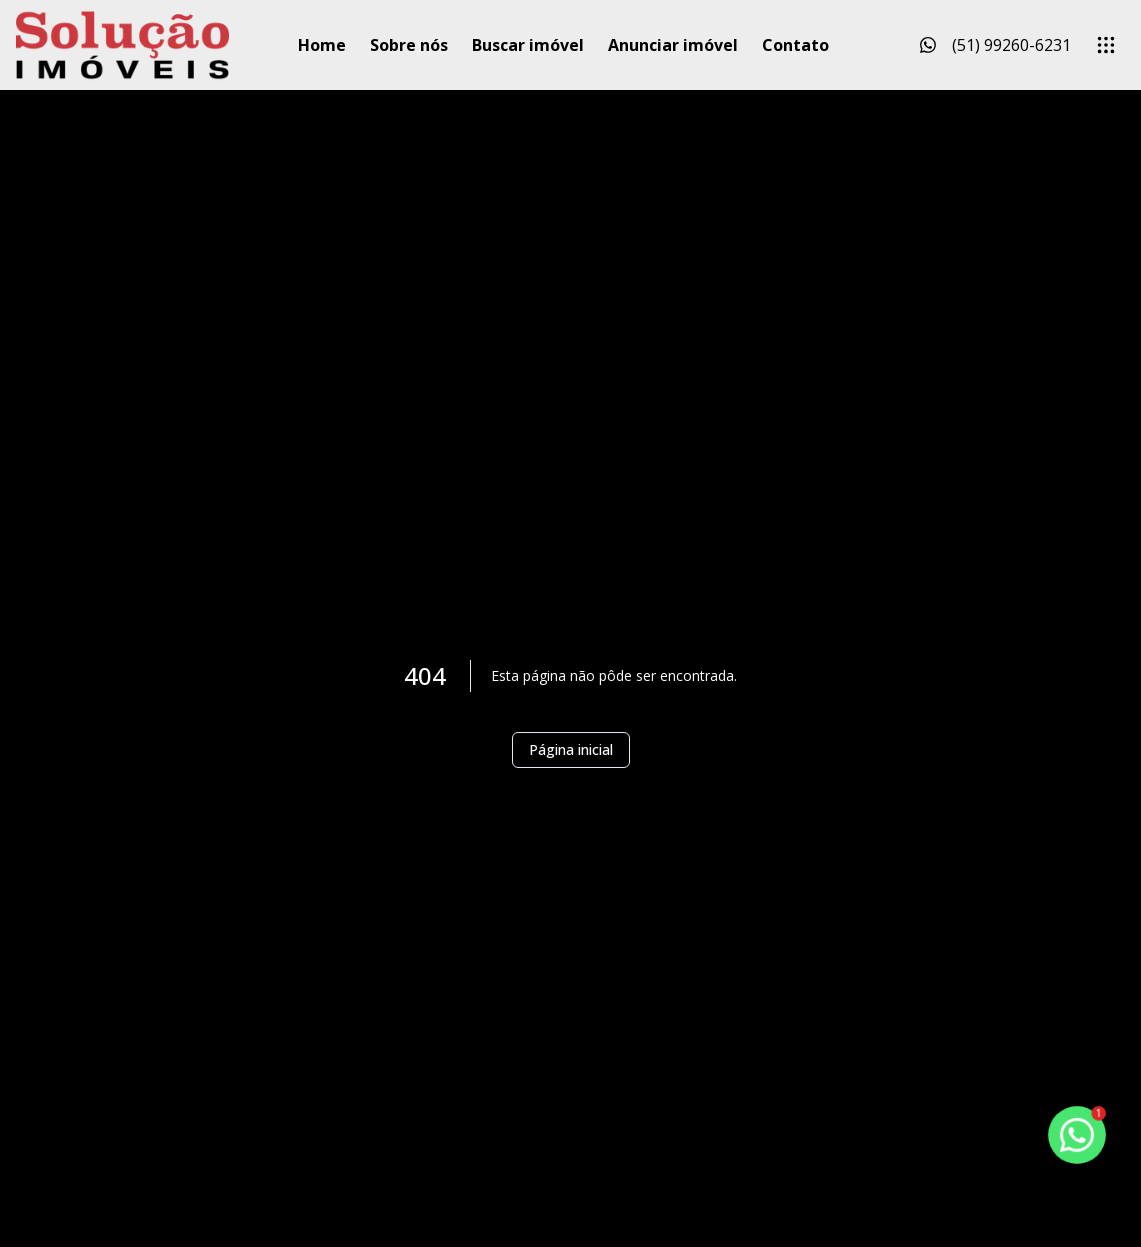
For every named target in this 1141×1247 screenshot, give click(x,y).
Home (322, 45)
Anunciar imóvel (673, 45)
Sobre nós (409, 45)
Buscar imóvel (528, 45)
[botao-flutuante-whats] (1077, 1135)
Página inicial (571, 749)
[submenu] (1106, 45)
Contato (795, 45)
